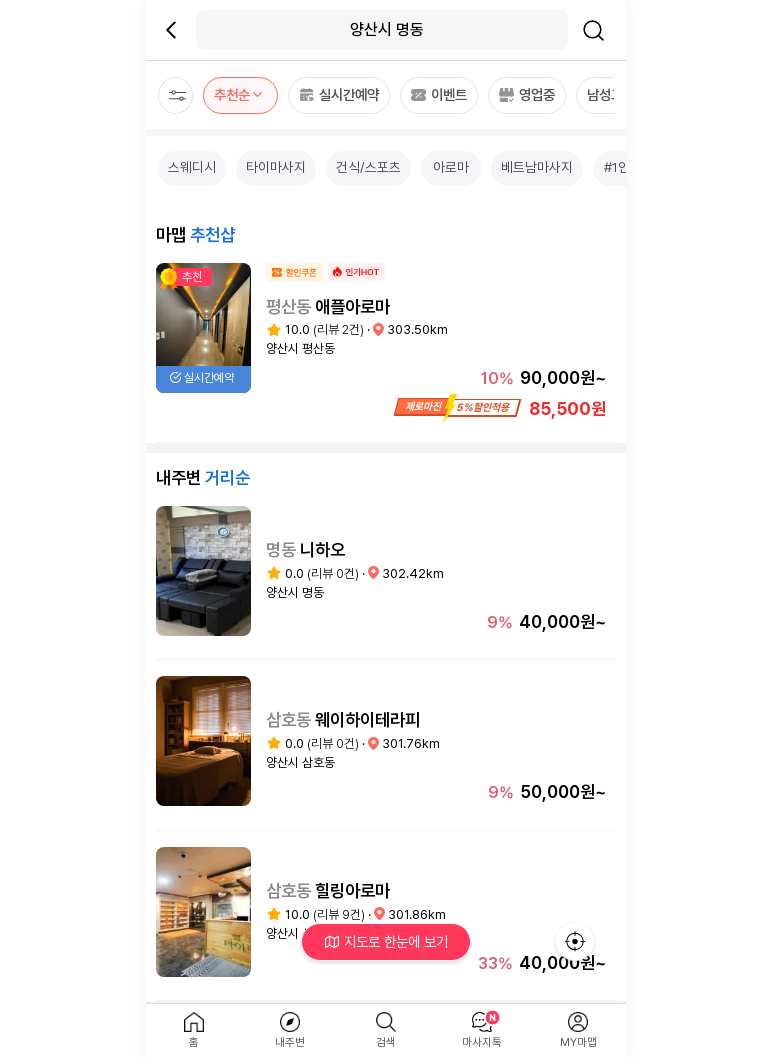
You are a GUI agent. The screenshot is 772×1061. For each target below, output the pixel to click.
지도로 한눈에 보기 (386, 941)
